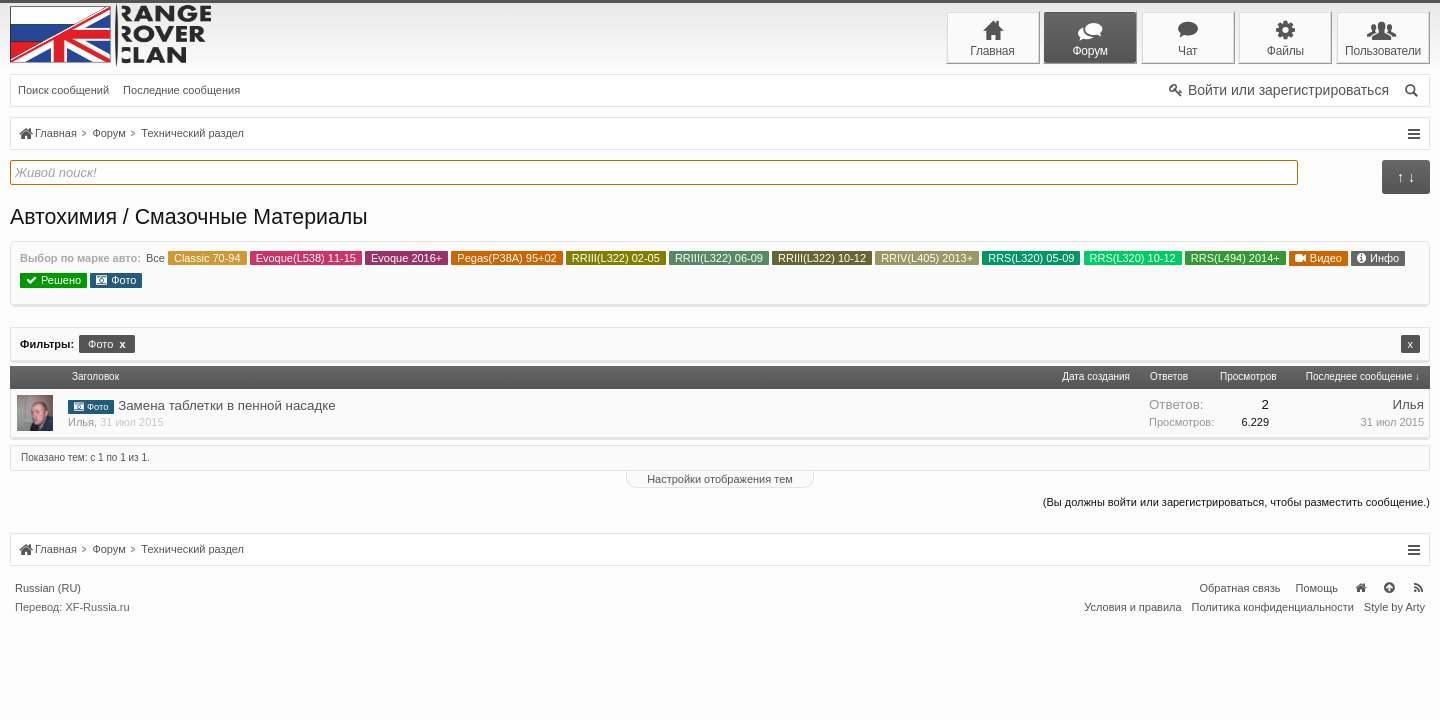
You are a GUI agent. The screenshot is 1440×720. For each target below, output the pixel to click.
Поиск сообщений (63, 90)
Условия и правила (1132, 702)
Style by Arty (1394, 702)
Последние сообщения (181, 90)
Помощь (1317, 683)
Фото (106, 344)
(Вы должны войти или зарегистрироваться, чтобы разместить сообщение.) (1236, 502)
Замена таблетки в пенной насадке (226, 405)
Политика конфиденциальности (1273, 702)
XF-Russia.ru (97, 702)
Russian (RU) (48, 683)
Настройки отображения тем (720, 479)
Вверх (1389, 683)
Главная (1360, 683)
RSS (1418, 683)
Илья (81, 422)
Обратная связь (1239, 683)
